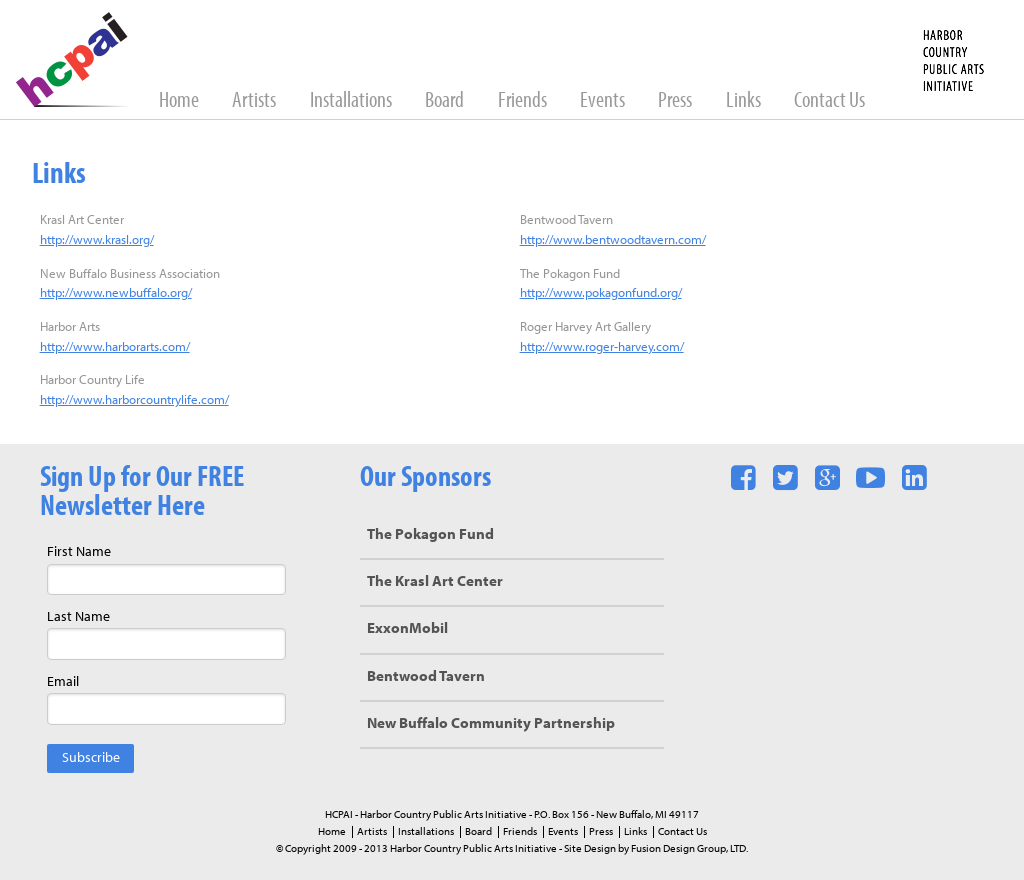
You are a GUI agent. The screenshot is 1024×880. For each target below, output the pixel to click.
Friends (524, 101)
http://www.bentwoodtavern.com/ (613, 240)
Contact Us (829, 101)
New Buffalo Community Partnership (491, 724)
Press (676, 101)
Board (446, 101)
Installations (352, 101)
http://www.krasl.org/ (97, 240)
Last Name (78, 617)
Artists (255, 101)
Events (604, 101)
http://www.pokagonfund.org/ (601, 293)
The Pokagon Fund (430, 535)
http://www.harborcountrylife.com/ (134, 400)
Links (745, 101)
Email (63, 682)
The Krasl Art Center (435, 582)
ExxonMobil (407, 629)
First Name (79, 552)
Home (180, 101)
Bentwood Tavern (426, 677)
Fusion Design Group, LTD (688, 849)
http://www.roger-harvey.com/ (602, 347)
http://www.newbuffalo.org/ (116, 293)
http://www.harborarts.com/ (115, 347)
